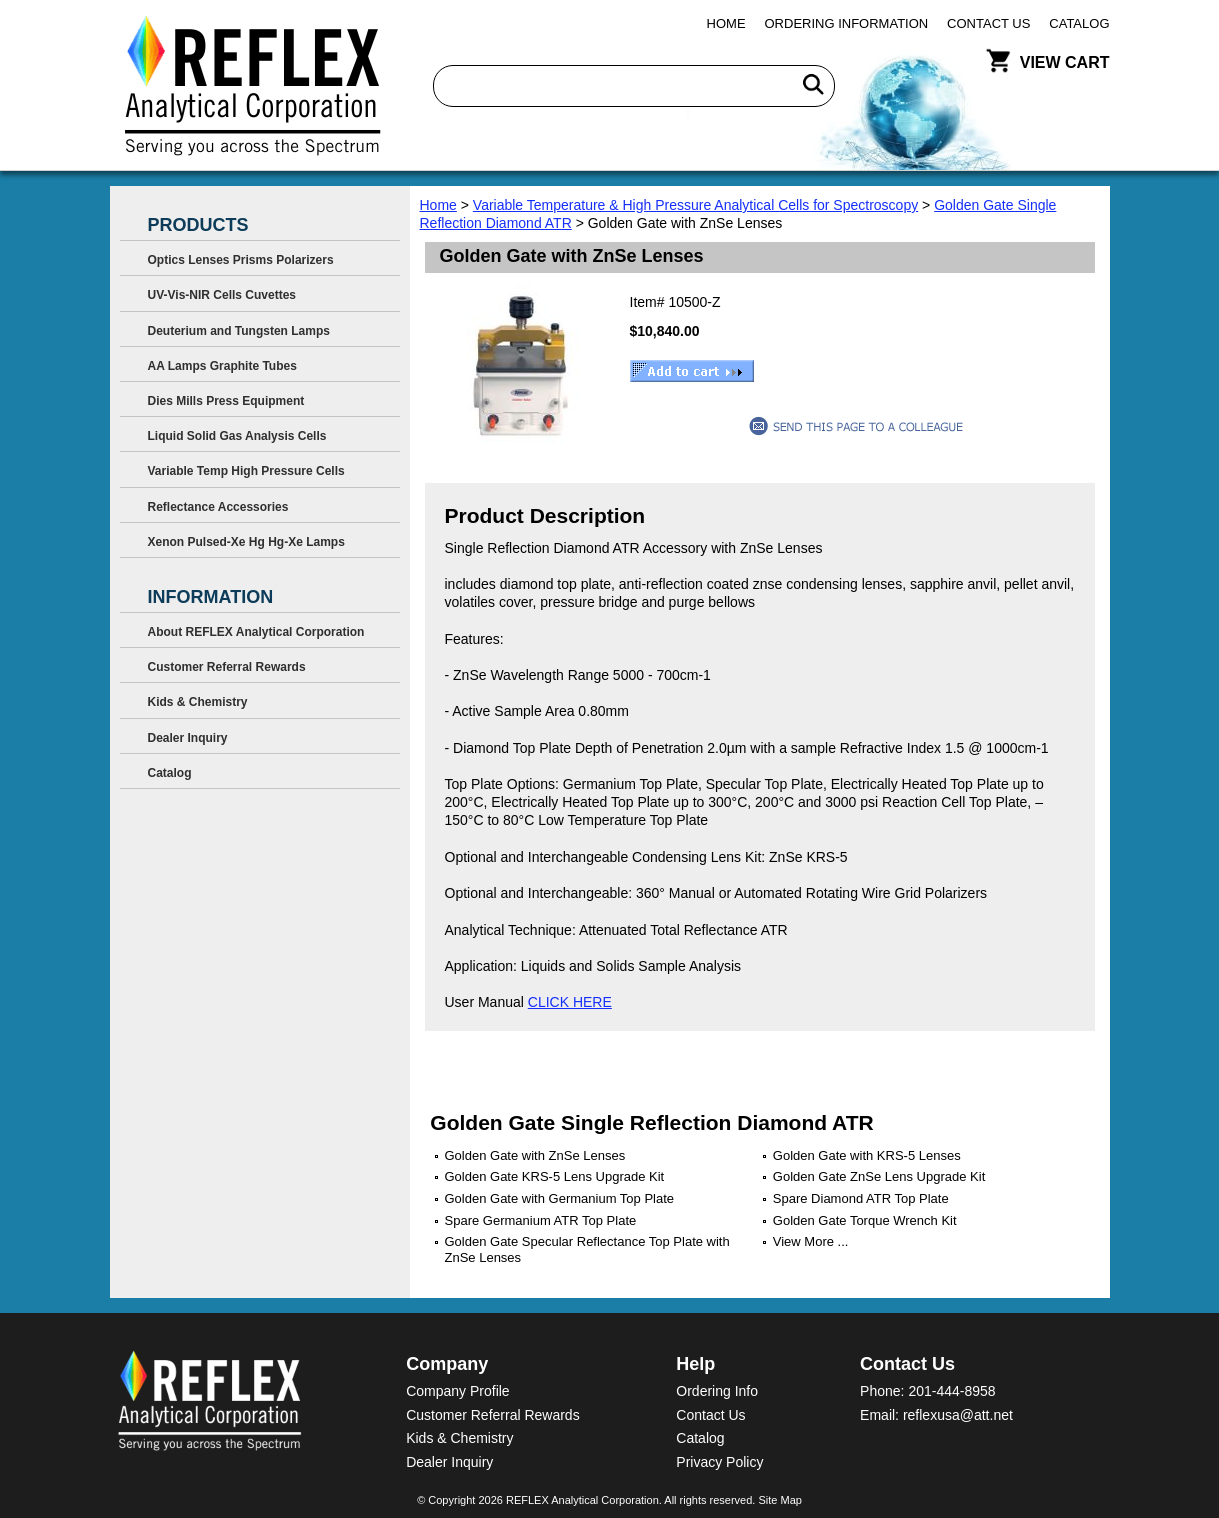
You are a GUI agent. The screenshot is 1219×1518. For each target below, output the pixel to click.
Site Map (779, 1500)
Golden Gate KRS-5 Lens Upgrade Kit (555, 1176)
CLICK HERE (570, 1002)
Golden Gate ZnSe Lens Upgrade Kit (879, 1176)
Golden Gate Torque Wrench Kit (865, 1220)
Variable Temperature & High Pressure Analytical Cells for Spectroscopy (695, 205)
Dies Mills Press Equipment (226, 401)
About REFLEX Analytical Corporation (256, 632)
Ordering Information (847, 23)
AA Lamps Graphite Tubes (222, 366)
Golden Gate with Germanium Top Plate (560, 1198)
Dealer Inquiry (188, 738)
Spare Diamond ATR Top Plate (861, 1198)
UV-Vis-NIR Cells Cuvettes (222, 295)
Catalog (1079, 23)
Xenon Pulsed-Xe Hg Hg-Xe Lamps (246, 542)
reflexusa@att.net (958, 1415)
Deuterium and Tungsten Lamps (239, 331)
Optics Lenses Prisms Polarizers (241, 260)
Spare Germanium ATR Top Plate (541, 1220)
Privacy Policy (719, 1462)
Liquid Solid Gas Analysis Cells (237, 436)
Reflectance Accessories (218, 507)
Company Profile (458, 1391)
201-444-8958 (951, 1391)
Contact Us (988, 23)
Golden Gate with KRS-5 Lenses (867, 1155)
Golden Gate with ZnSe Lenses (535, 1155)
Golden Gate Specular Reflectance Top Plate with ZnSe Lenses (587, 1249)
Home (726, 23)
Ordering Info (717, 1391)
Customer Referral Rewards (227, 667)
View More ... (811, 1241)
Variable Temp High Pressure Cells (246, 471)
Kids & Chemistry (198, 702)
